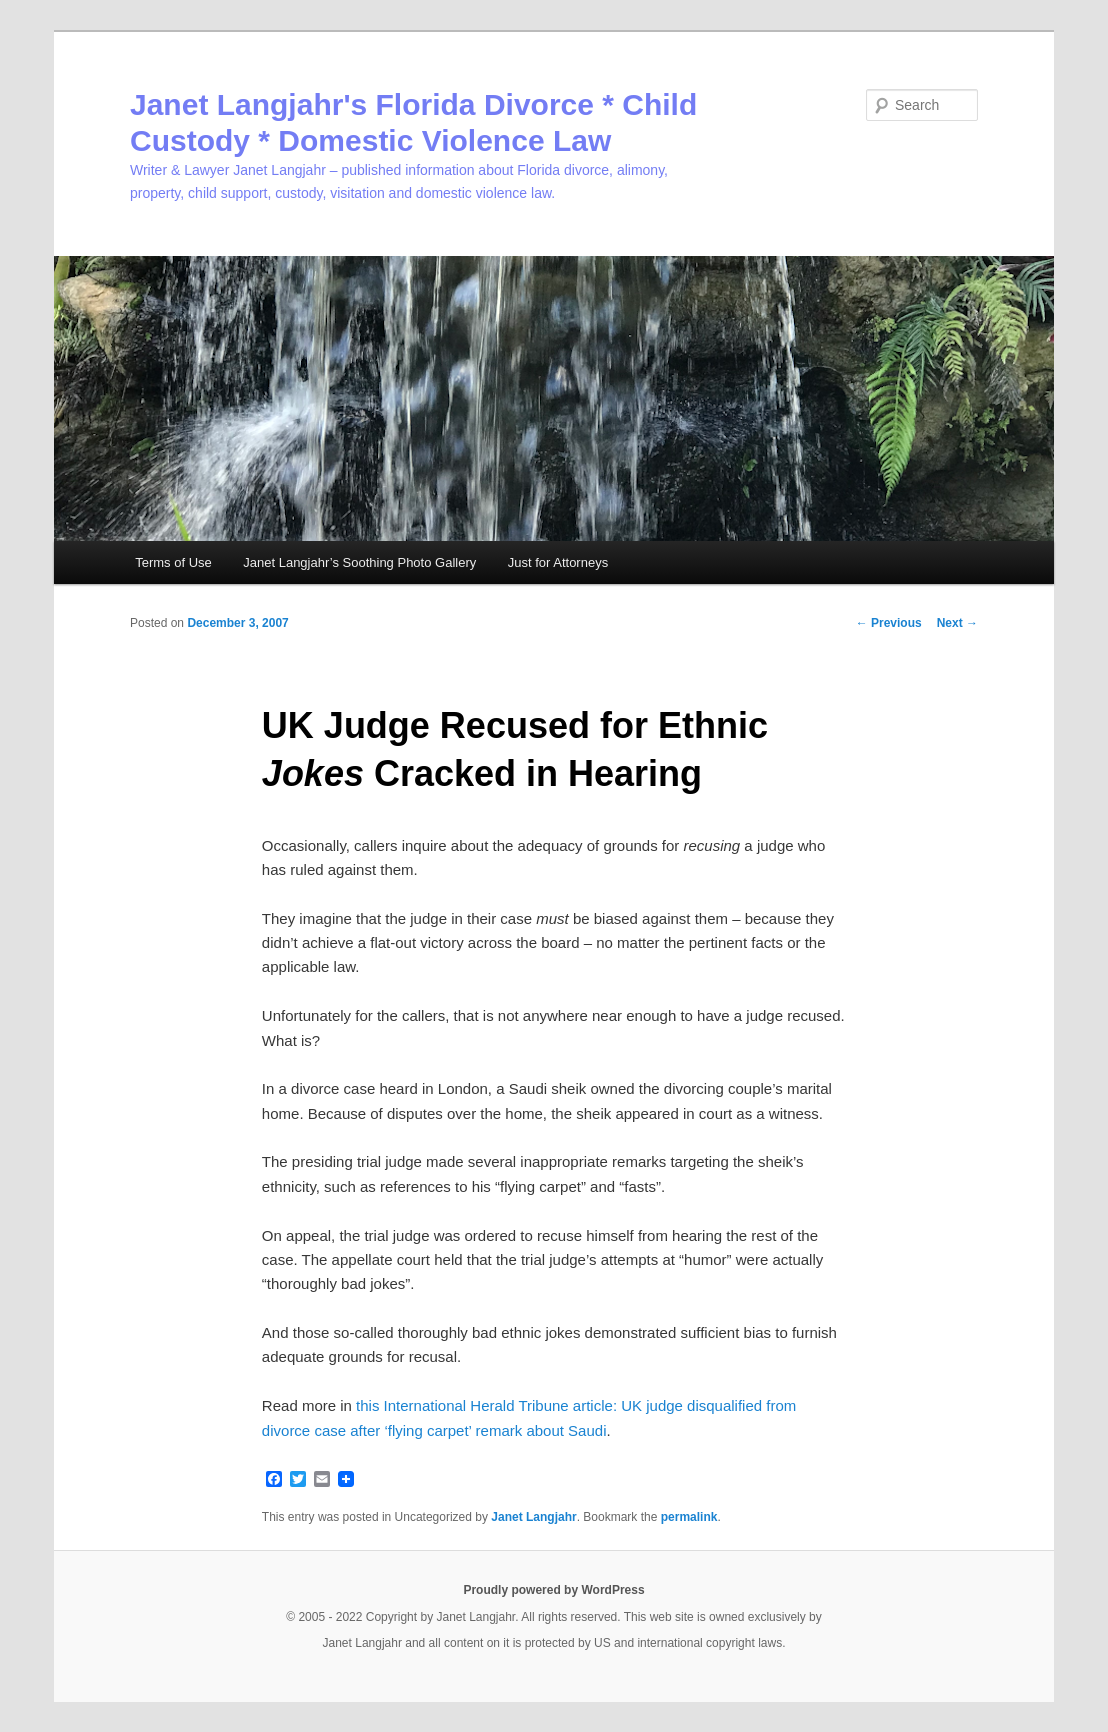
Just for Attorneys (558, 562)
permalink (689, 1517)
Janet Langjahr (533, 1517)
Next (957, 623)
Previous (889, 623)
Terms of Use (173, 562)
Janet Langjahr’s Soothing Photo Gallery (359, 562)
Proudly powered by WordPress (553, 1590)
